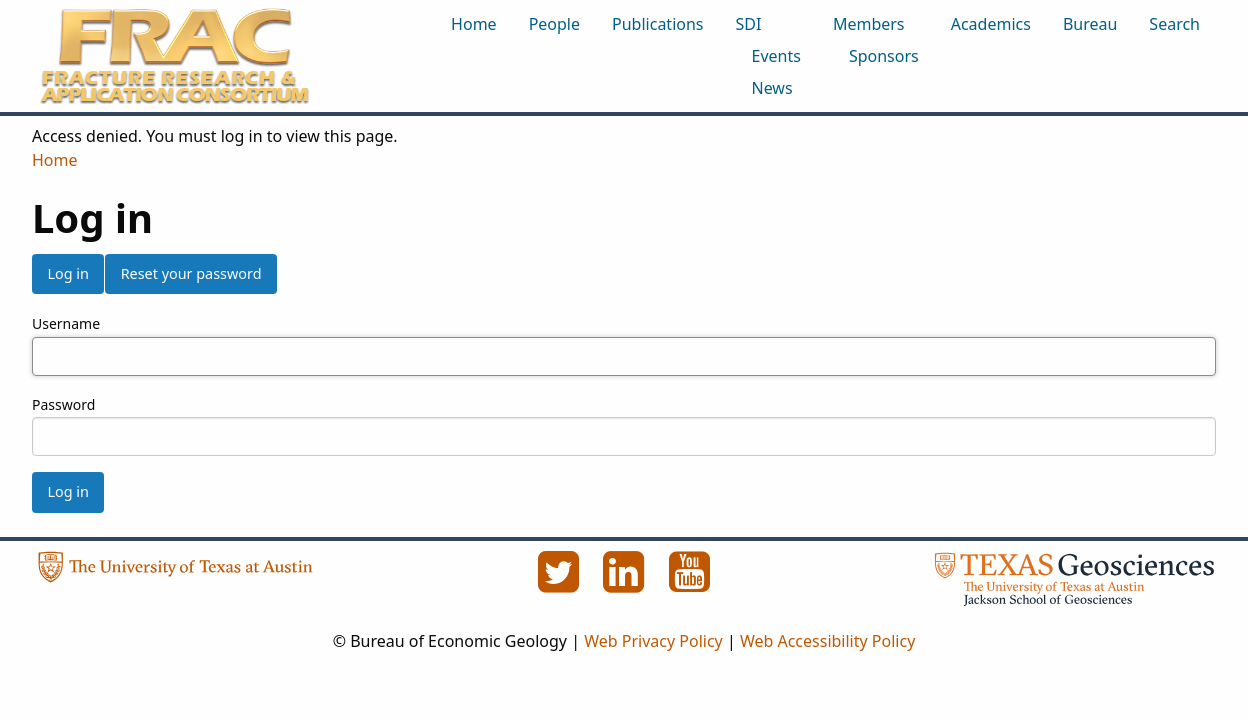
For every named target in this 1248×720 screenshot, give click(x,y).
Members (869, 24)
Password (63, 404)
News (772, 88)
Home (474, 24)
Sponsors (884, 56)
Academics (991, 24)
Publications (657, 24)
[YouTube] (690, 583)
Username (66, 323)
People (554, 24)
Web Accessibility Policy (827, 641)
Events (776, 56)
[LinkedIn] (626, 583)
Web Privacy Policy (653, 641)
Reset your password (191, 273)
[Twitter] (560, 583)
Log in (67, 273)
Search (1174, 24)
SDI (749, 24)
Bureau (1090, 24)
